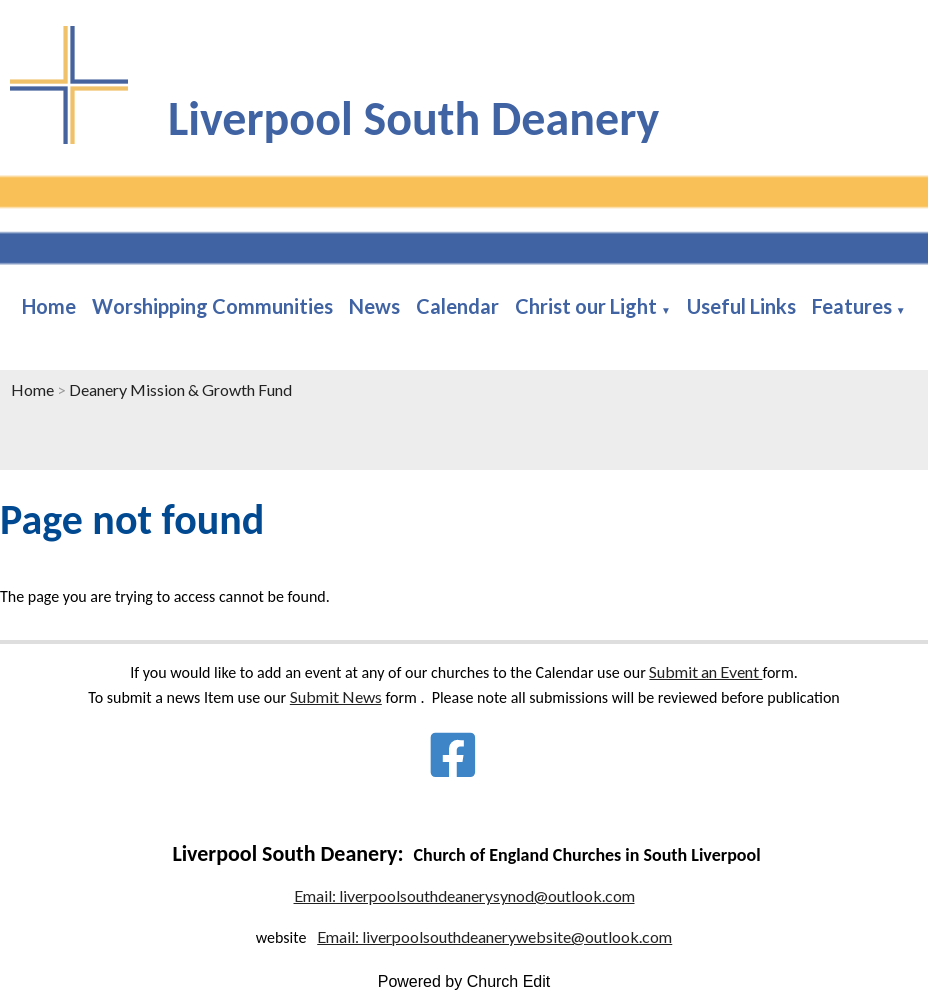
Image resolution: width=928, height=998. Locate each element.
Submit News (336, 696)
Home (49, 306)
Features (852, 306)
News (374, 306)
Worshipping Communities (212, 306)
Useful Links (741, 306)
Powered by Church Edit (464, 981)
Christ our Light (586, 306)
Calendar (457, 306)
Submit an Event (705, 671)
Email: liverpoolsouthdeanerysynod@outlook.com (464, 895)
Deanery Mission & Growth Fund (180, 389)
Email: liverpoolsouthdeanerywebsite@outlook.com (494, 936)
